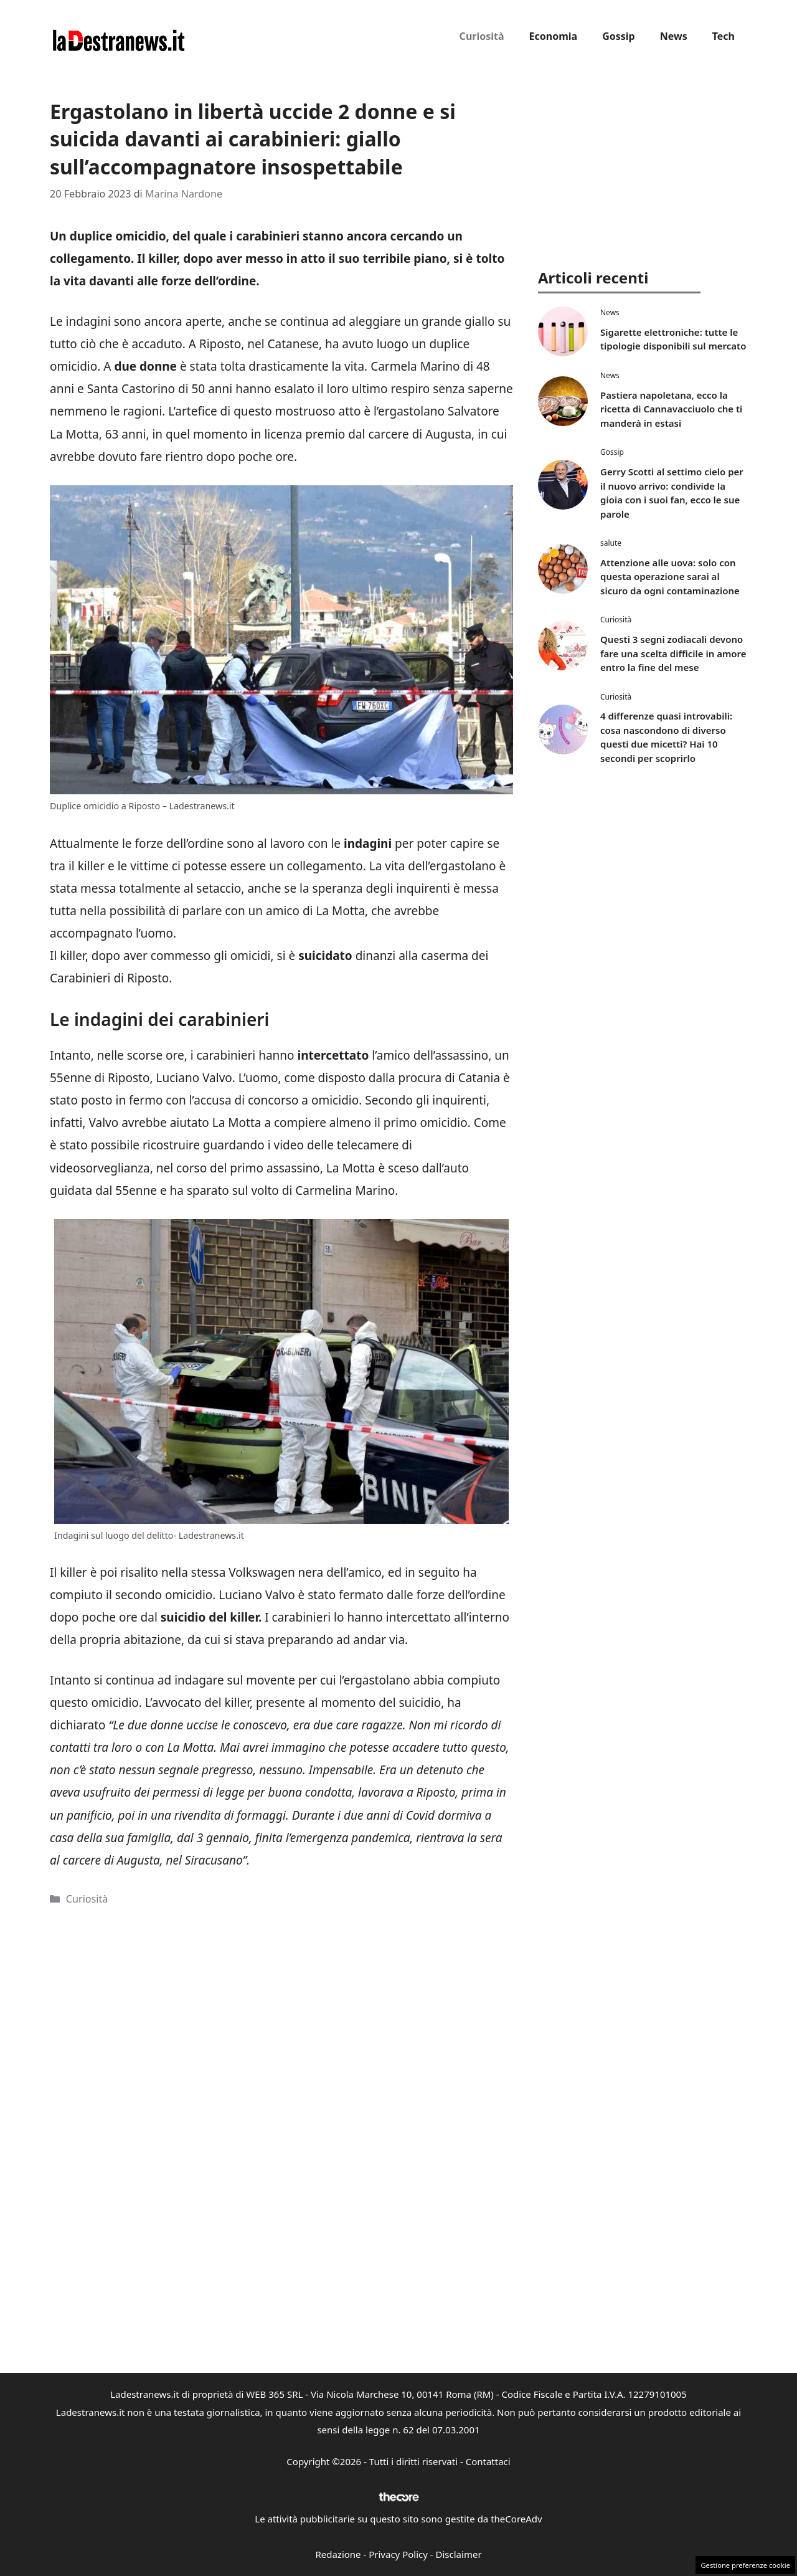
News (673, 36)
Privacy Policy (398, 2554)
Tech (723, 36)
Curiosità (482, 36)
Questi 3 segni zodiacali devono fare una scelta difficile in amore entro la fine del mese (673, 653)
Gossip (618, 36)
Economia (553, 36)
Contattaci (488, 2461)
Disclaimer (459, 2554)
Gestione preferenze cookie (745, 2565)
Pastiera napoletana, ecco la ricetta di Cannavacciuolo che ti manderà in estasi (671, 409)
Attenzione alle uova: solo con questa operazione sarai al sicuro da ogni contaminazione (670, 576)
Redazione (338, 2554)
